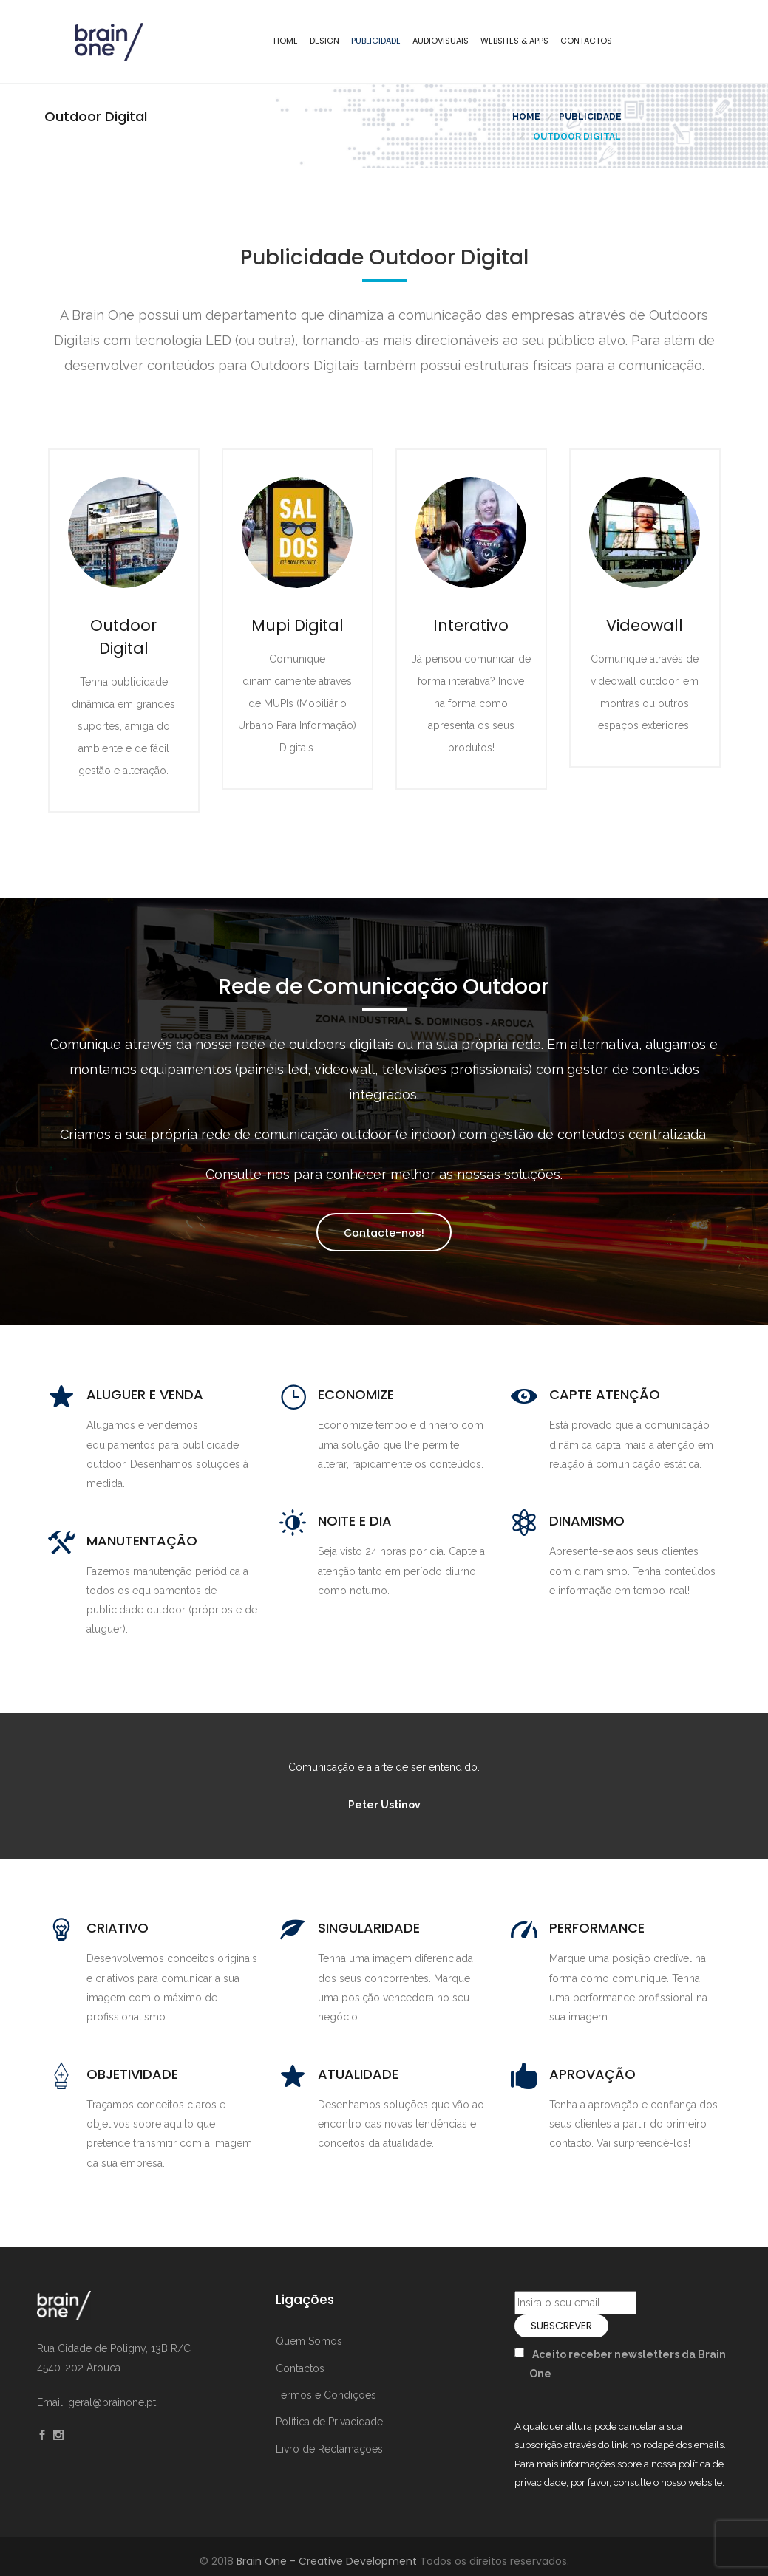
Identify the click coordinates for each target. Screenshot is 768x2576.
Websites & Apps (514, 41)
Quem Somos (309, 2341)
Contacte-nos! (384, 1233)
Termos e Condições (326, 2395)
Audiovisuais (440, 41)
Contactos (586, 41)
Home (285, 41)
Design (324, 41)
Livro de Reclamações (329, 2449)
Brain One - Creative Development (327, 2561)
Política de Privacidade (329, 2422)
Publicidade (376, 41)
